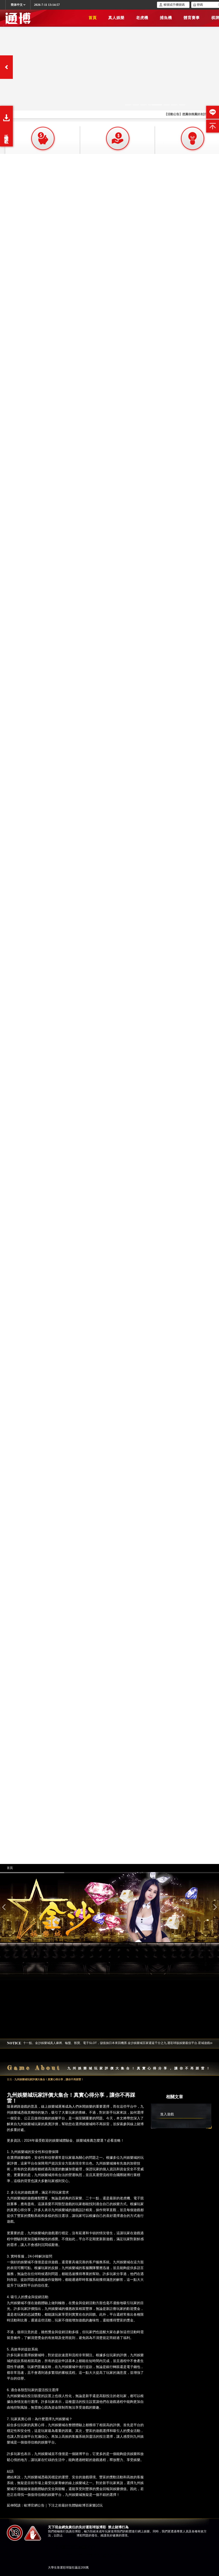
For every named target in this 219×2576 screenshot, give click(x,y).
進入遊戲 (167, 2114)
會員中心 (134, 1965)
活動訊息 (83, 1965)
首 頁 (32, 1965)
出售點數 (32, 2012)
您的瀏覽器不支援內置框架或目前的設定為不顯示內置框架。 (109, 77)
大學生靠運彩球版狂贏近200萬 (68, 2567)
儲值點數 (185, 1965)
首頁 (10, 1868)
